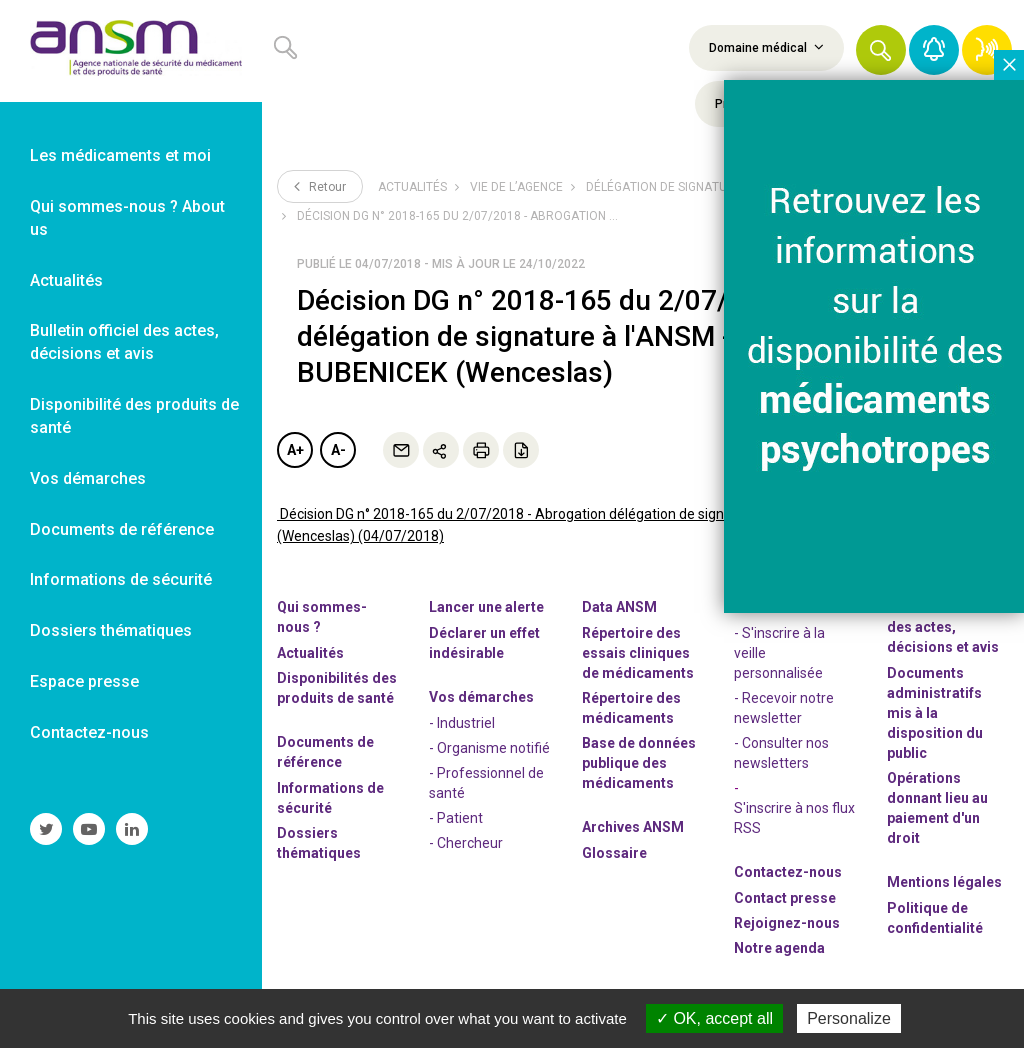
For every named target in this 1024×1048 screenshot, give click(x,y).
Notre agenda (779, 948)
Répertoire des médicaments (631, 708)
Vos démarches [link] (88, 478)
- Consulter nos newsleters (781, 753)
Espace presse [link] (84, 681)
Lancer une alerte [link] (486, 607)
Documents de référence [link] (122, 529)
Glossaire (614, 853)
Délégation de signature (664, 187)
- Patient (456, 818)
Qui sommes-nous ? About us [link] (127, 218)
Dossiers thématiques (319, 843)
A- (338, 450)
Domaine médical (766, 47)
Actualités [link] (66, 280)
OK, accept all (714, 1018)
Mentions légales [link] (944, 882)
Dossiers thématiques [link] (111, 630)
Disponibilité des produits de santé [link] (134, 416)
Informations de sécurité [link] (121, 579)
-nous (787, 923)
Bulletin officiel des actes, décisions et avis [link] (124, 342)
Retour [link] (320, 186)
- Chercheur (466, 843)
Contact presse (785, 898)
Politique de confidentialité (935, 918)
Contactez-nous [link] (89, 732)
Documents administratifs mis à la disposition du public (935, 713)
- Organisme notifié (489, 748)
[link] (131, 51)
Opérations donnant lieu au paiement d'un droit (937, 808)
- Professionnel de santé (486, 783)
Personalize (849, 1018)
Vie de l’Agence (516, 187)
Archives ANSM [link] (633, 827)
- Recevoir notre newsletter (784, 708)
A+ (295, 450)
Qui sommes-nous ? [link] (322, 617)
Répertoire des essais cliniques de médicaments (638, 653)
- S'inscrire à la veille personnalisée (779, 653)
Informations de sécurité (330, 798)
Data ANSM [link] (619, 607)
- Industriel (462, 723)
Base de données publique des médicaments (639, 763)
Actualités (412, 187)
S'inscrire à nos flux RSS (794, 818)
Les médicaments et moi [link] (120, 155)
